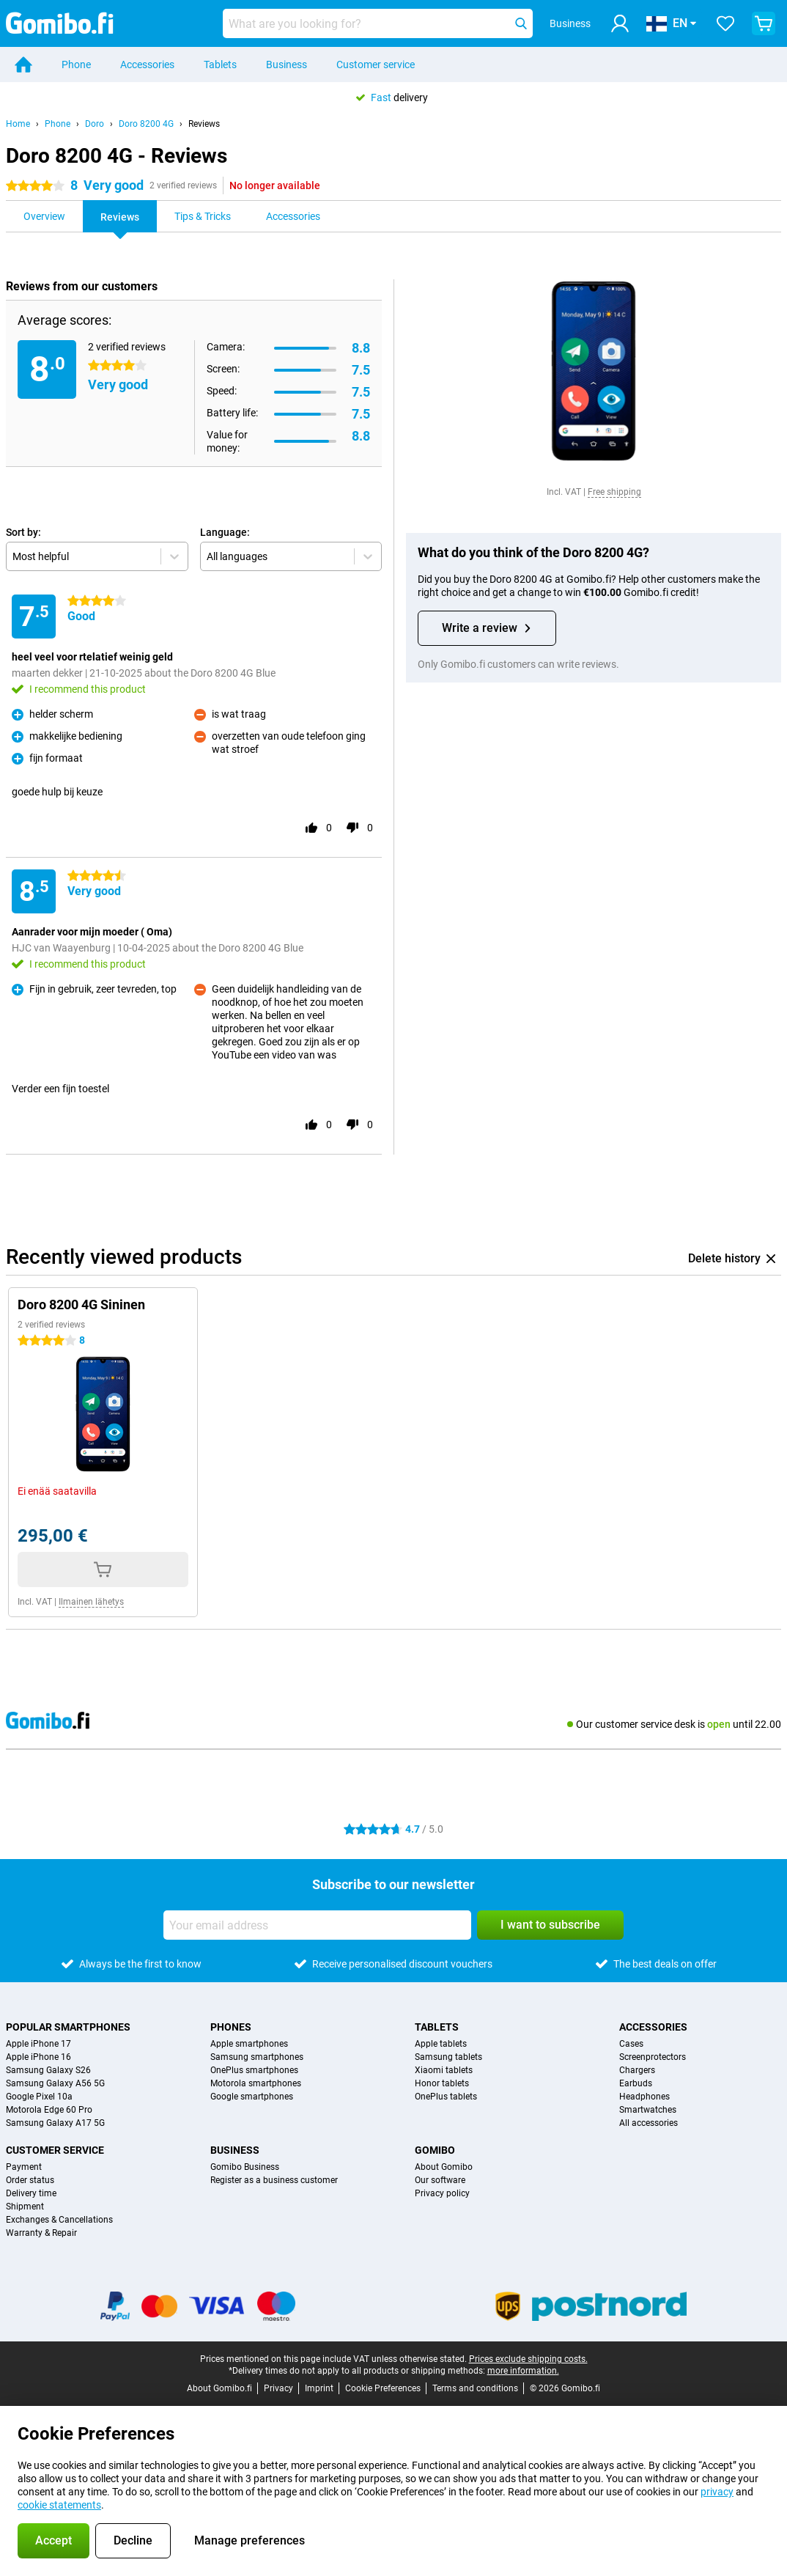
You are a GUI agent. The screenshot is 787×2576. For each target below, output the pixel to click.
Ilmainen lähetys (91, 1602)
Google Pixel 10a (39, 2096)
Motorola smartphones (255, 2083)
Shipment (25, 2206)
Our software (440, 2180)
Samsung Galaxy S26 (48, 2070)
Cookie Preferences (383, 2388)
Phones (230, 2027)
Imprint (319, 2388)
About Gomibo (444, 2167)
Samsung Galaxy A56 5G (55, 2083)
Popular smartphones (68, 2027)
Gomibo (435, 2150)
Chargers (637, 2070)
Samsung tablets (448, 2057)
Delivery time (31, 2193)
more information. (523, 2371)
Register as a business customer (274, 2180)
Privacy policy (442, 2193)
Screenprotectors (652, 2057)
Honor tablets (442, 2083)
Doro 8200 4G (146, 124)
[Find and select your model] (378, 23)
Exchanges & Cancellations (59, 2220)
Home (18, 124)
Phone (76, 64)
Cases (631, 2044)
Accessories (147, 64)
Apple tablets (441, 2044)
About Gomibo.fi (219, 2388)
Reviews (204, 124)
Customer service (375, 64)
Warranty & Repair (41, 2233)
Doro (94, 124)
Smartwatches (647, 2110)
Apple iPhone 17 (38, 2044)
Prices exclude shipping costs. (528, 2359)
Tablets (220, 64)
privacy (717, 2492)
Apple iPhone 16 (38, 2057)
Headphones (644, 2096)
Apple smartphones (249, 2044)
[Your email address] (317, 1925)
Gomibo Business (244, 2167)
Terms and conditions (475, 2388)
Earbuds (635, 2083)
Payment (24, 2167)
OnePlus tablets (446, 2096)
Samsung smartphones (256, 2057)
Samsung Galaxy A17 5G (55, 2123)
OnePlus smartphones (254, 2070)
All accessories (648, 2123)
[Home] (23, 64)
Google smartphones (251, 2096)
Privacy (278, 2388)
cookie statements (59, 2505)
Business (286, 64)
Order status (30, 2180)
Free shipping (614, 492)
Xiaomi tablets (444, 2070)
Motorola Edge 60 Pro (49, 2110)
